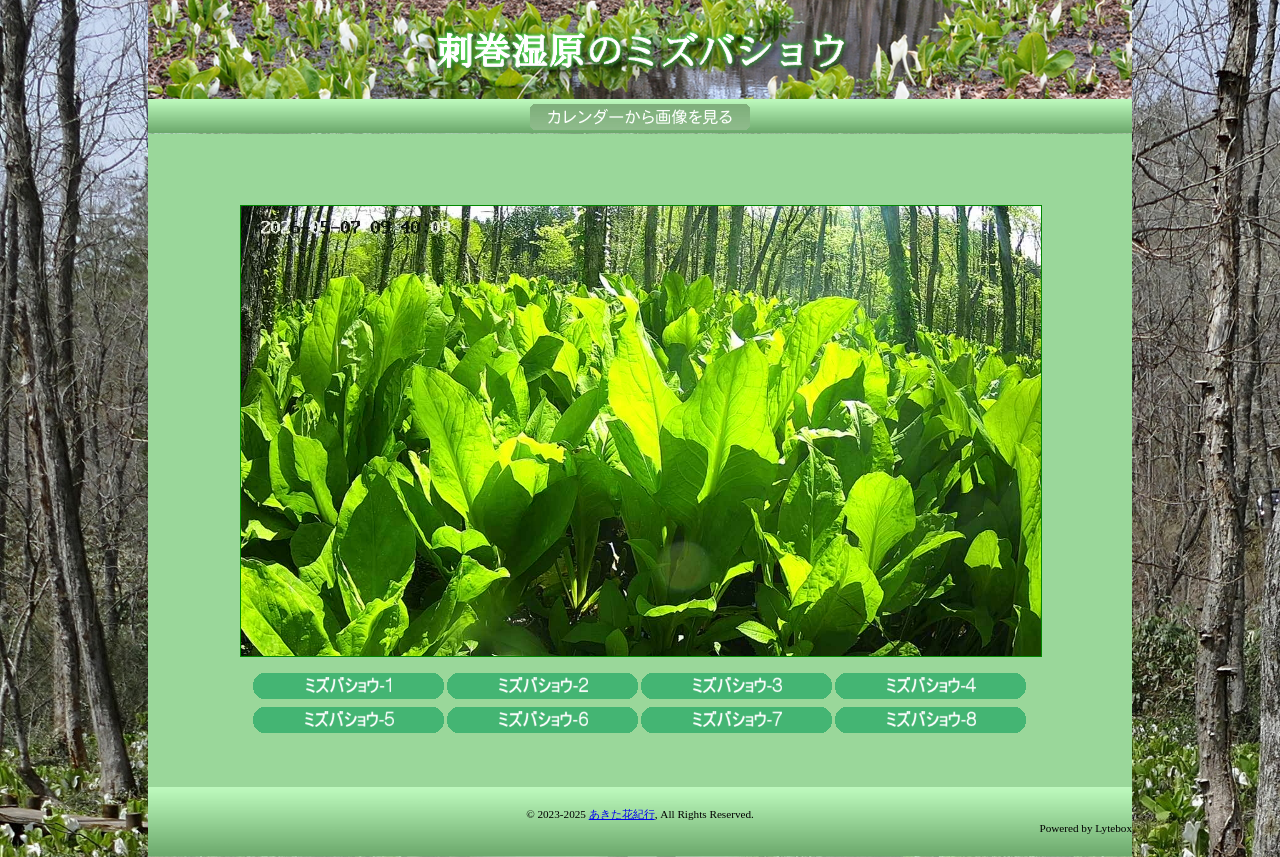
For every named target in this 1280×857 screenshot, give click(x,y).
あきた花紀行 (622, 814)
